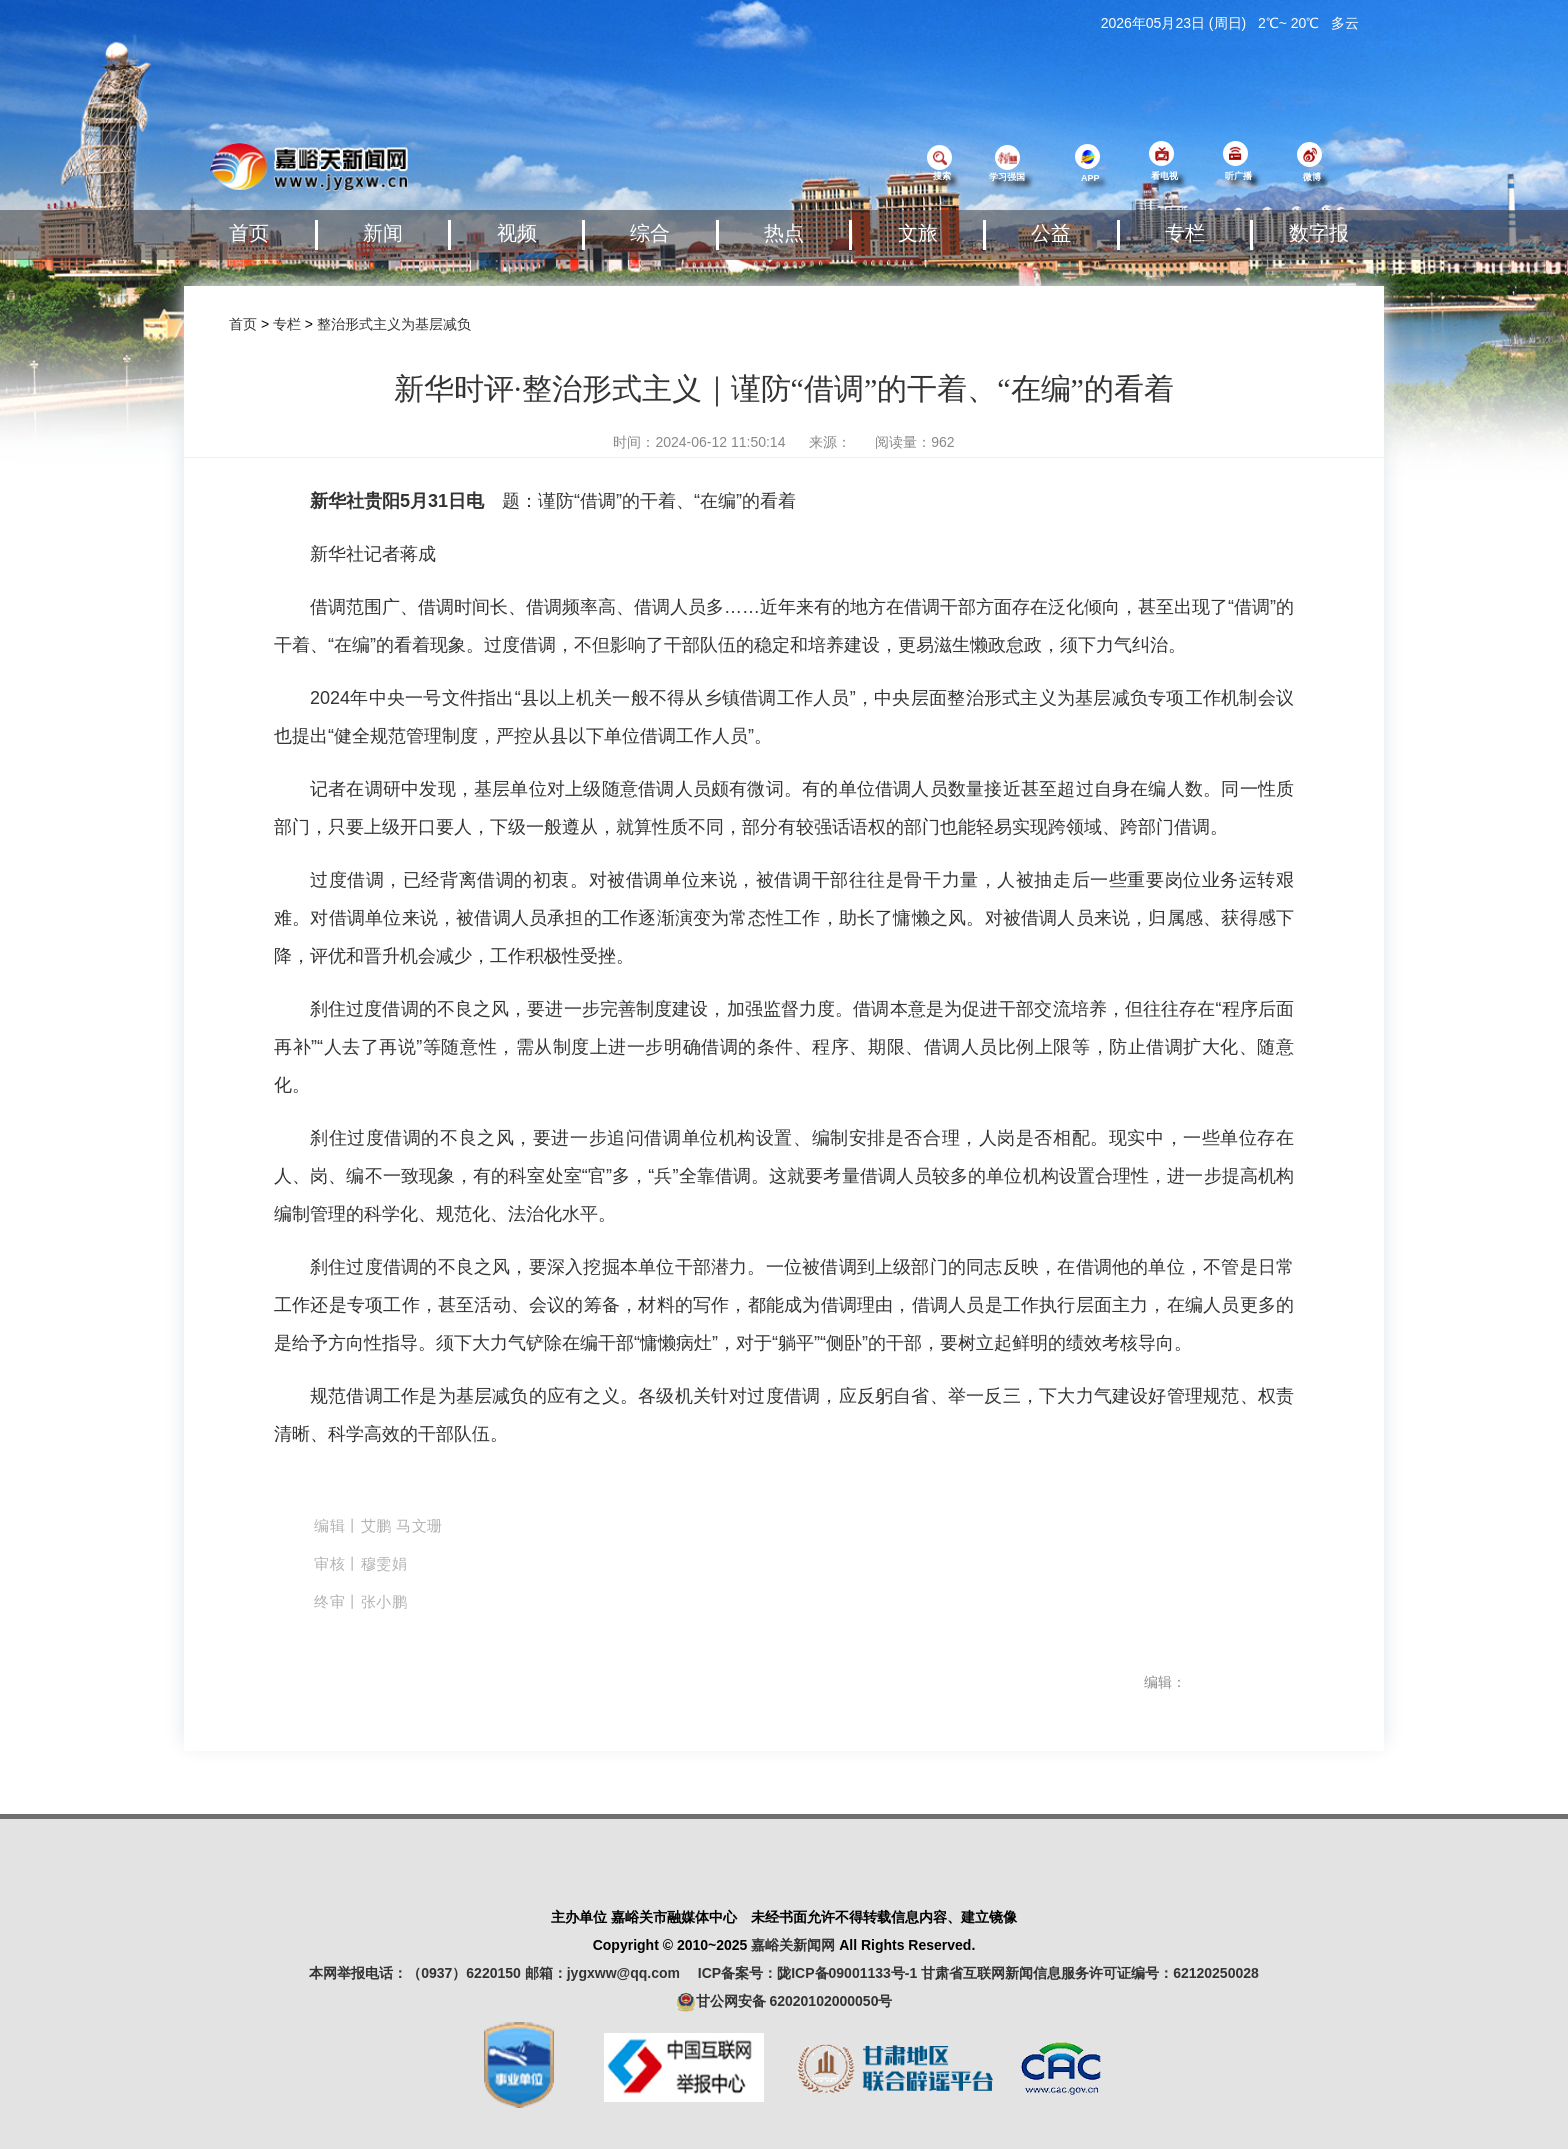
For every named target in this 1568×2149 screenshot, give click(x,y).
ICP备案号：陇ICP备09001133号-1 (807, 1973)
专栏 (1185, 233)
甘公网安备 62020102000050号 (784, 2002)
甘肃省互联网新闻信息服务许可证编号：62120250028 (1090, 1973)
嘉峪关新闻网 (793, 1945)
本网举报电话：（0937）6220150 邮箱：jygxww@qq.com (501, 1973)
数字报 (1319, 233)
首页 (249, 233)
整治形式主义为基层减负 (394, 324)
